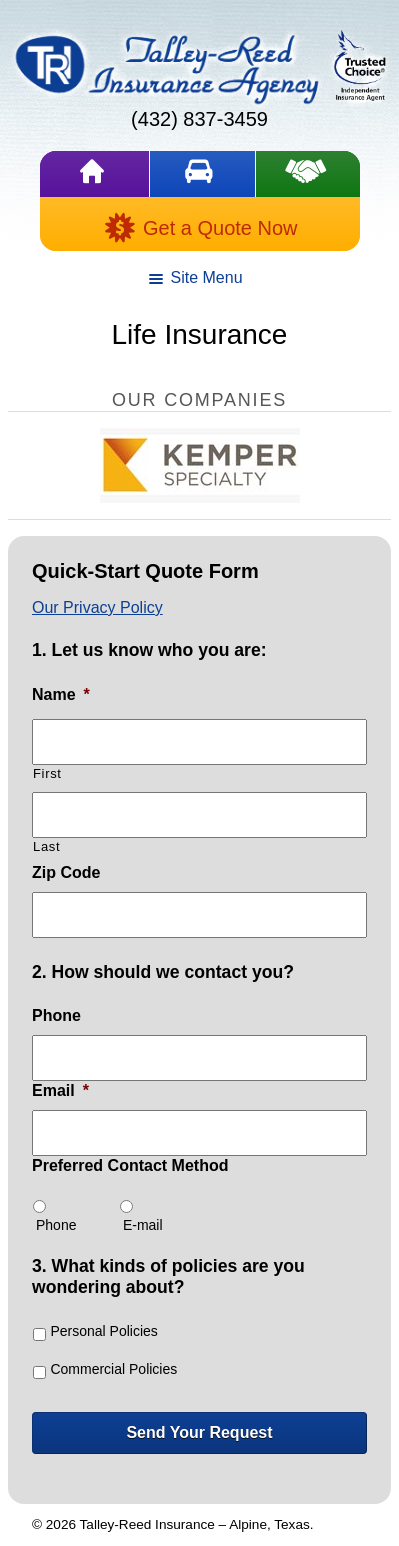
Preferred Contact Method (130, 1165)
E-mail (143, 1225)
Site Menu (194, 281)
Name (61, 694)
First (47, 773)
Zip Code (66, 872)
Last (46, 846)
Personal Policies (103, 1331)
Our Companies (199, 400)
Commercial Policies (113, 1369)
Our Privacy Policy (97, 607)
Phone (56, 1015)
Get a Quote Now (201, 228)
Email (60, 1090)
